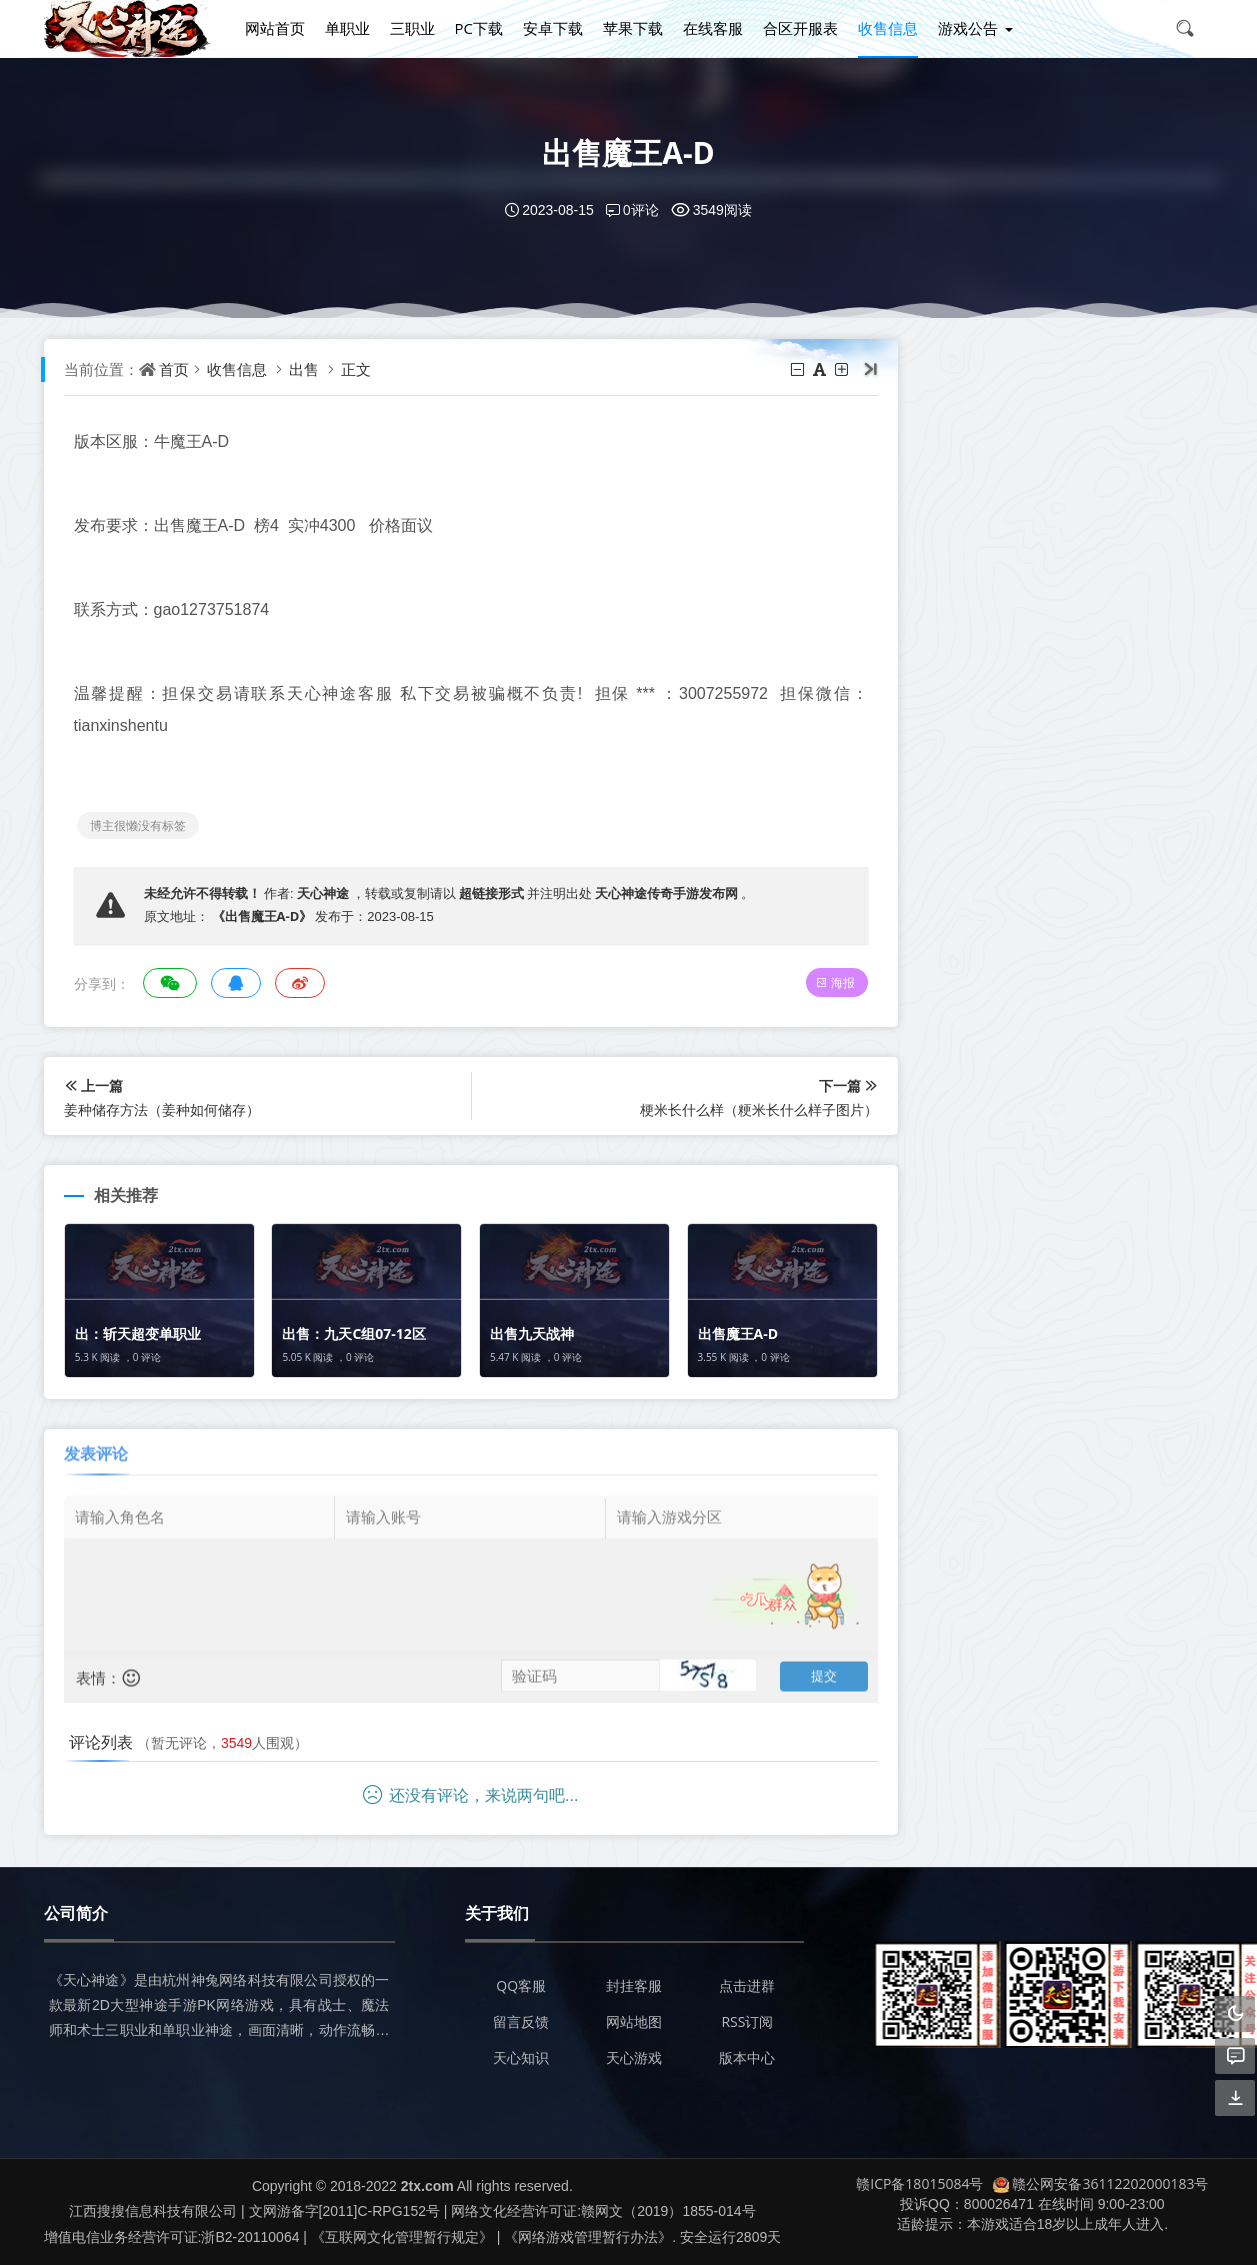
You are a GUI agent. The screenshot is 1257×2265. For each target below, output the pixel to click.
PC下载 (479, 28)
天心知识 (521, 2057)
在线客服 (713, 28)
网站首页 (275, 28)
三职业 (412, 28)
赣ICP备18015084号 (919, 2183)
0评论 (632, 209)
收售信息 (888, 28)
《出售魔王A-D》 (262, 916)
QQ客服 (521, 1985)
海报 (835, 982)
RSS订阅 (747, 2021)
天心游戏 (634, 2057)
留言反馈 (521, 2021)
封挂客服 (634, 1985)
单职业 (347, 28)
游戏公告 (968, 28)
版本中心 (747, 2057)
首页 (174, 369)
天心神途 (323, 893)
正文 (356, 369)
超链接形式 (491, 893)
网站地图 (634, 2021)
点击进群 (747, 1985)
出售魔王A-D (628, 152)
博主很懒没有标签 (138, 825)
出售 (304, 369)
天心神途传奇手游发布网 (666, 893)
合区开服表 (800, 28)
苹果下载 (633, 28)
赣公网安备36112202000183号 (1100, 2183)
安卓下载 (553, 28)
